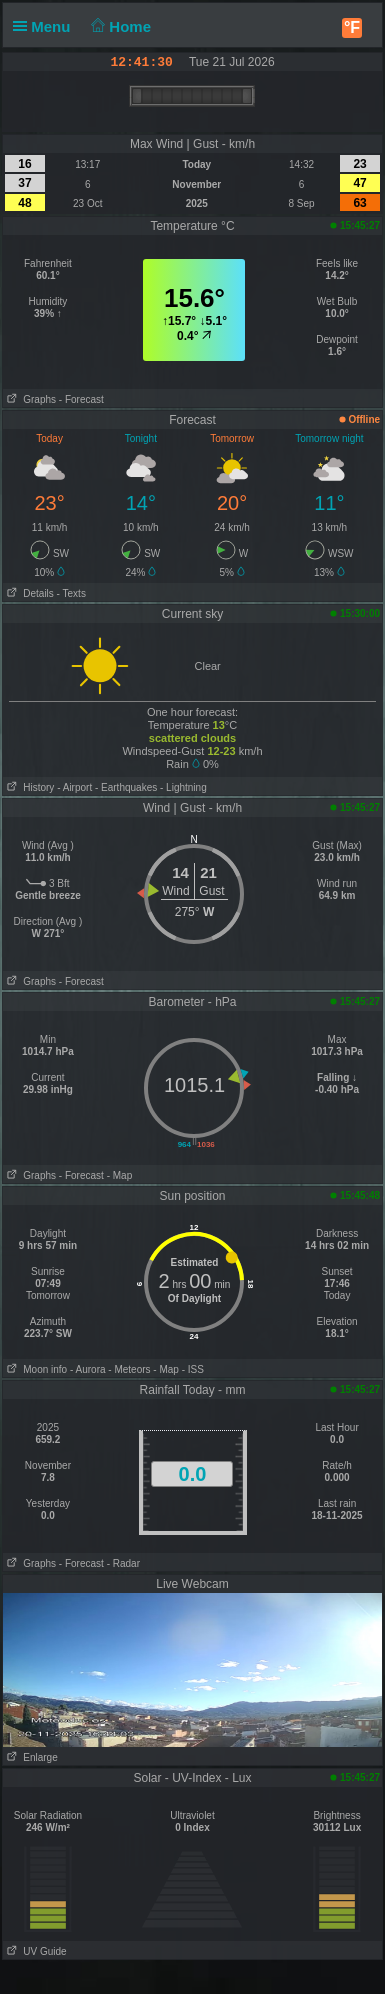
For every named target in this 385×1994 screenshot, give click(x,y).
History (28, 787)
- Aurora (88, 1369)
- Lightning (183, 787)
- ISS (193, 1369)
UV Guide (35, 1951)
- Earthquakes (126, 787)
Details (28, 593)
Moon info (35, 1369)
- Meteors (129, 1369)
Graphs (29, 399)
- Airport (74, 787)
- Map (120, 1175)
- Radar (123, 1563)
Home (119, 26)
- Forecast (81, 399)
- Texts (71, 593)
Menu (46, 26)
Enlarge (30, 1757)
